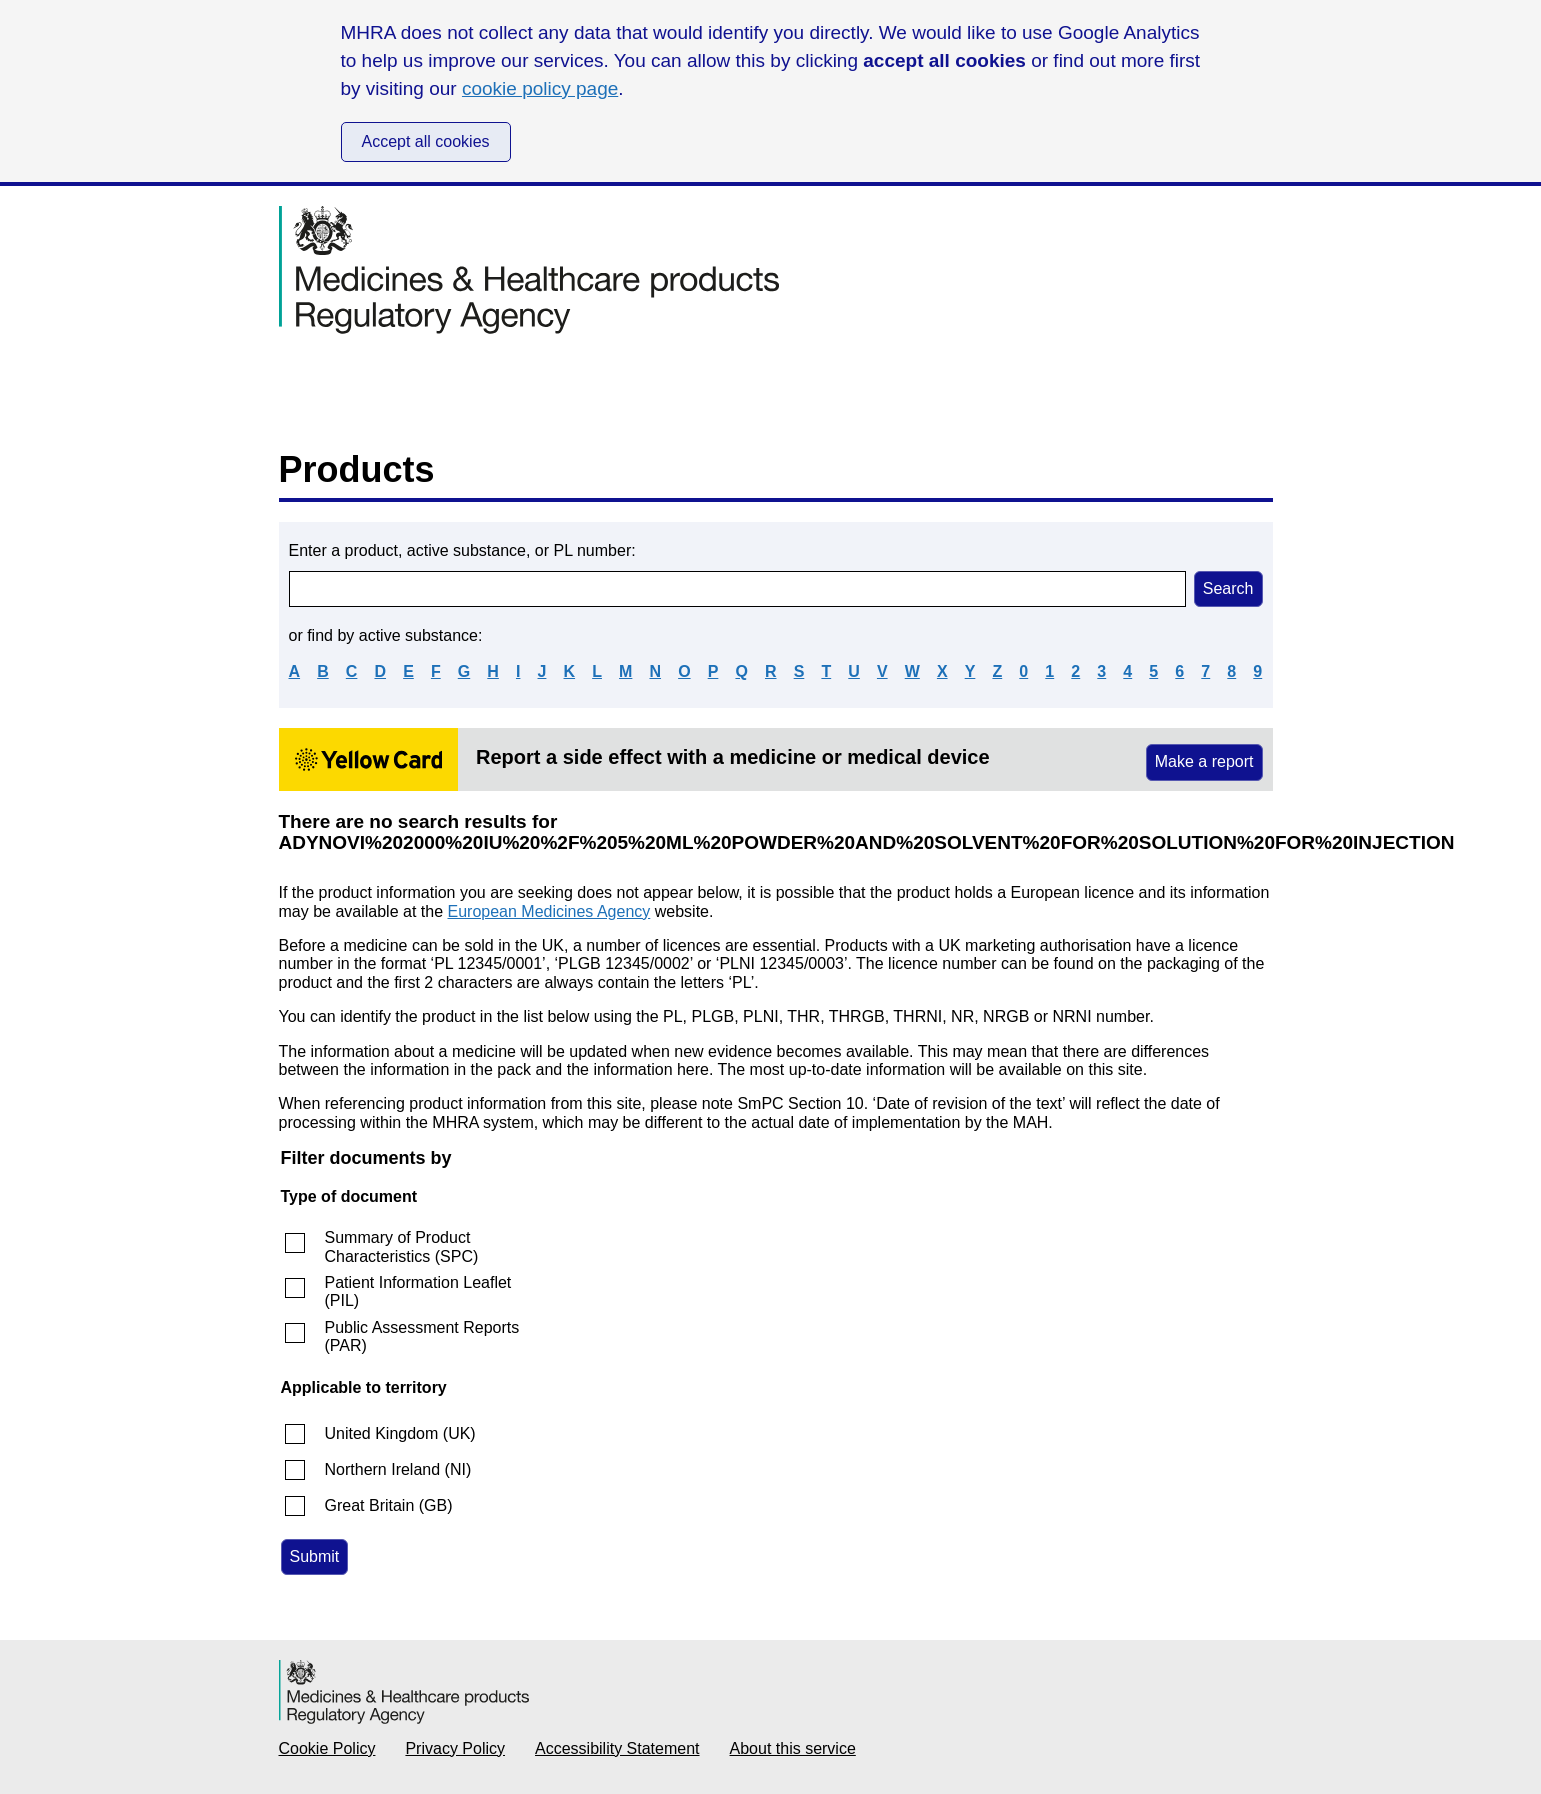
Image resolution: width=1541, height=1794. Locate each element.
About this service (793, 1748)
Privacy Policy (455, 1748)
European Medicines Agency (549, 911)
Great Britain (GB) (389, 1505)
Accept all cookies (426, 141)
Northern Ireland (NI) (398, 1469)
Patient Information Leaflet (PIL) (418, 1291)
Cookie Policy (327, 1748)
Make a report (1204, 761)
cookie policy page (540, 88)
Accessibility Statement (617, 1748)
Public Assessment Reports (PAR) (422, 1336)
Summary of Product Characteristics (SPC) (402, 1246)
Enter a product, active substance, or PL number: (462, 550)
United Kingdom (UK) (400, 1433)
